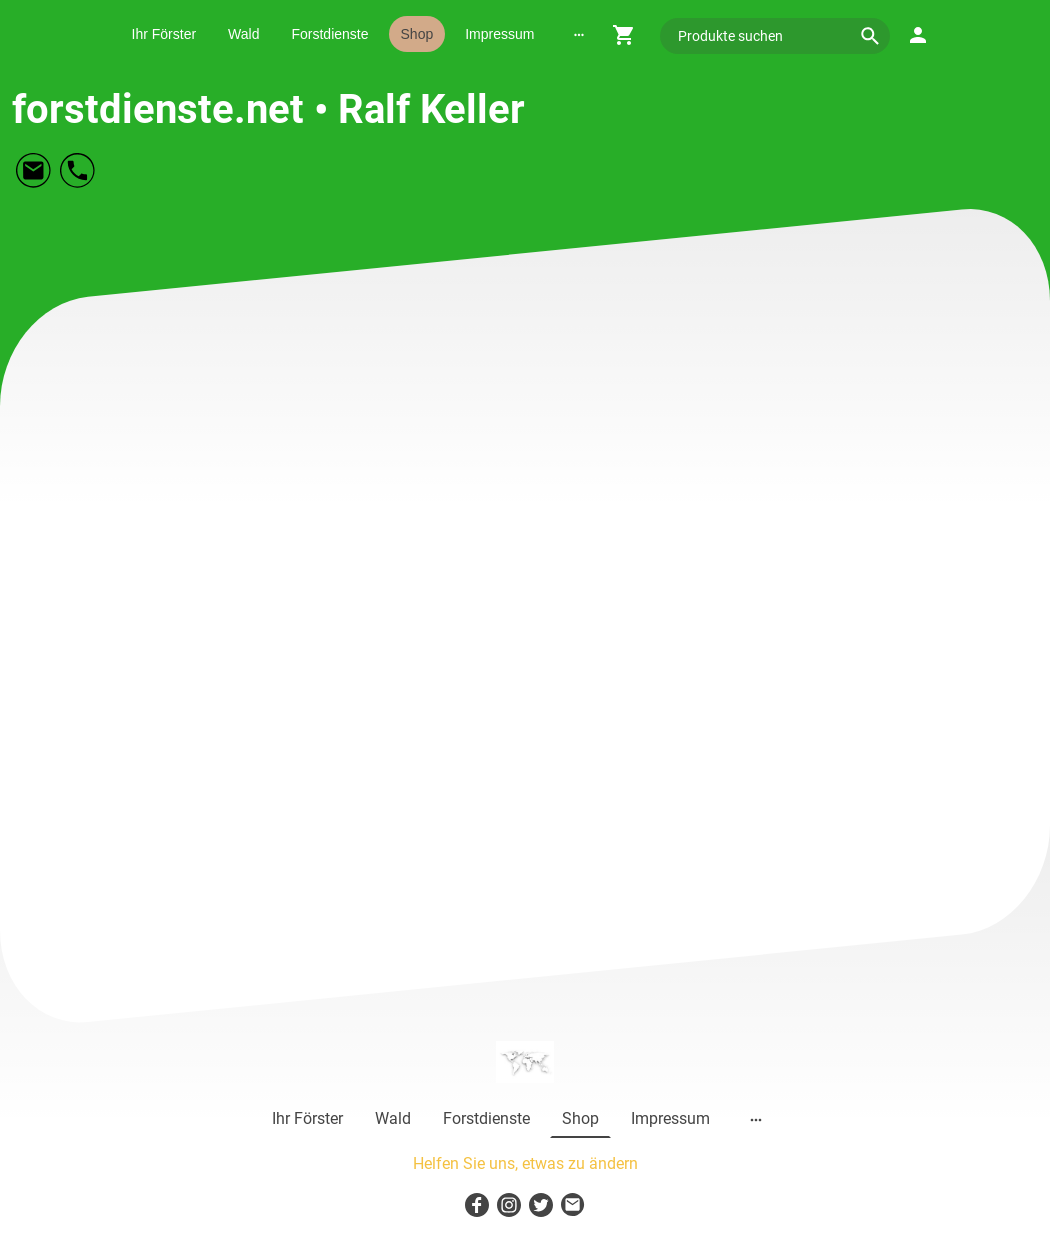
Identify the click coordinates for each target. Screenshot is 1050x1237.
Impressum (499, 34)
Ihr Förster (164, 34)
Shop (417, 34)
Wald (243, 34)
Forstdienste (329, 34)
